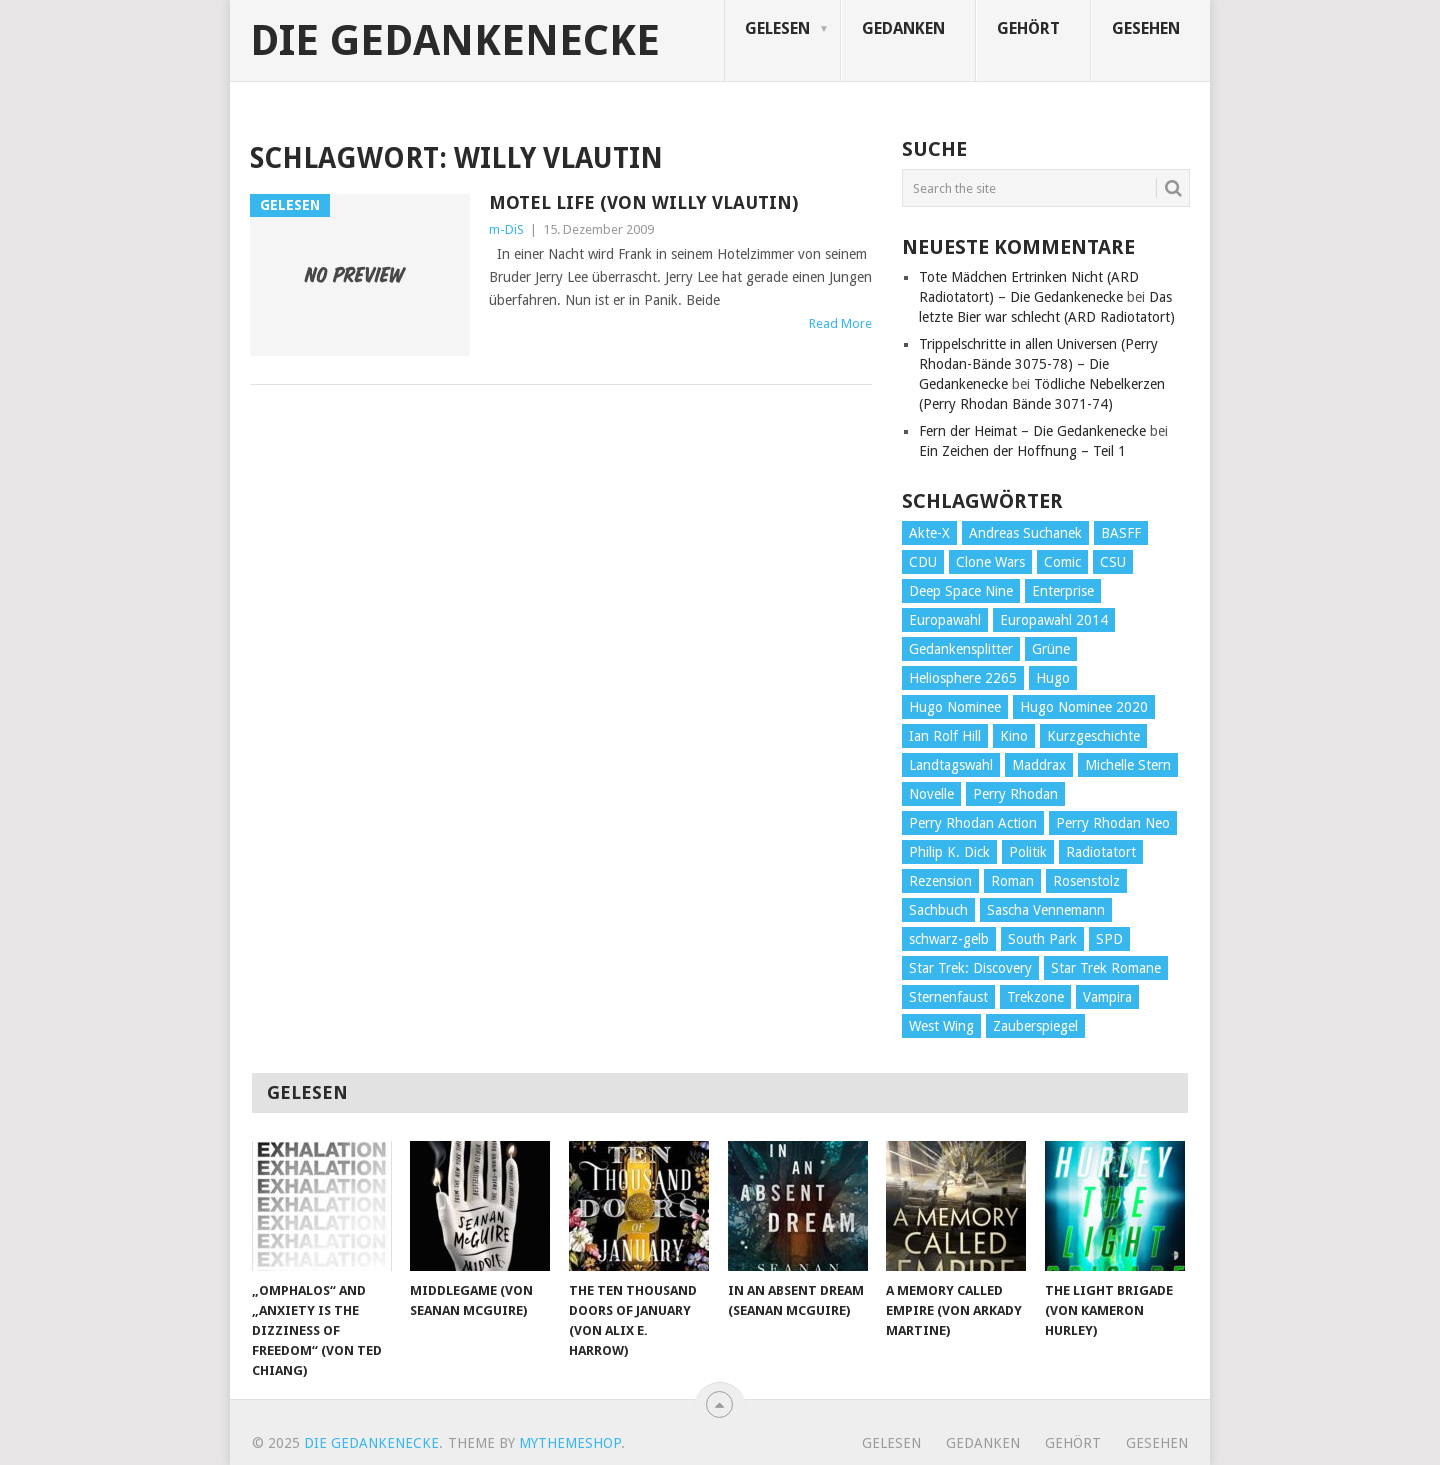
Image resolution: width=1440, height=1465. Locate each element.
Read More (840, 323)
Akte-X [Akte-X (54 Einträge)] (929, 533)
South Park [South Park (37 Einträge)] (1042, 939)
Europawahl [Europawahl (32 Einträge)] (945, 620)
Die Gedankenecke (455, 41)
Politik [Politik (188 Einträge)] (1028, 852)
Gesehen (1146, 28)
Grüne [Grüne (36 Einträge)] (1051, 649)
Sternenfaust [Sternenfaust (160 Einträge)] (948, 997)
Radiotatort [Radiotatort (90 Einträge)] (1101, 852)
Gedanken (903, 28)
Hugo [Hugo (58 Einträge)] (1053, 678)
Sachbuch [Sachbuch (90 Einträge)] (938, 910)
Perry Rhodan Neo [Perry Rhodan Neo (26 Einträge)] (1113, 823)
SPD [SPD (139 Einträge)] (1109, 939)
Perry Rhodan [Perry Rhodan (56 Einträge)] (1015, 794)
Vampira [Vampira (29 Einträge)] (1107, 997)
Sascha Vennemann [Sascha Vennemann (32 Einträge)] (1046, 910)
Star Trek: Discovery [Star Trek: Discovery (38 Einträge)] (970, 968)
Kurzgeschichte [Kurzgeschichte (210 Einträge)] (1093, 736)
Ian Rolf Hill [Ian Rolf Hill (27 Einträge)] (945, 736)
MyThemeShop (570, 1443)
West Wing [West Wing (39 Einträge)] (941, 1026)
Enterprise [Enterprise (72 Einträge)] (1063, 591)
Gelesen (777, 28)
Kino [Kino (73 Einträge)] (1014, 736)
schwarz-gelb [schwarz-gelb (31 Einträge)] (949, 939)
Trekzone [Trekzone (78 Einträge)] (1035, 997)
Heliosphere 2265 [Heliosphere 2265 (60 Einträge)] (963, 678)
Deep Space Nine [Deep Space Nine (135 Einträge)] (961, 591)
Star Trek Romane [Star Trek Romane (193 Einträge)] (1106, 968)
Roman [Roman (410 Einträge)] (1012, 881)
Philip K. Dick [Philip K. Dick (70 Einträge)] (949, 852)
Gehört (1028, 28)
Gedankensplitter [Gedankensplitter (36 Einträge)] (961, 649)
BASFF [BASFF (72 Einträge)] (1121, 533)
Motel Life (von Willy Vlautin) (643, 202)
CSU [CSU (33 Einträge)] (1113, 562)
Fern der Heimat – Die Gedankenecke (1032, 431)
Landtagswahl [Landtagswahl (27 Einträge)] (951, 765)
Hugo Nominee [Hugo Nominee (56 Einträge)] (955, 707)
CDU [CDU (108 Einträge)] (923, 562)
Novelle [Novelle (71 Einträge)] (931, 794)
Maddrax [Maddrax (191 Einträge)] (1039, 765)
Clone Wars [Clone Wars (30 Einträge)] (990, 562)
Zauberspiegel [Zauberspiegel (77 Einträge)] (1035, 1026)
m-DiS (506, 229)
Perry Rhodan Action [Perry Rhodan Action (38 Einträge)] (973, 823)
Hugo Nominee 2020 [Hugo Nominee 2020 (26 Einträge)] (1084, 707)
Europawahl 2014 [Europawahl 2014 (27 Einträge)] (1054, 620)
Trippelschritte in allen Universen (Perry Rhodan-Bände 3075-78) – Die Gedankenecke (1038, 364)
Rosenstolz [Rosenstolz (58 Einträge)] (1086, 881)
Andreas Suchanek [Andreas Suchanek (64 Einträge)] (1025, 533)
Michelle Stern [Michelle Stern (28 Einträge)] (1128, 765)
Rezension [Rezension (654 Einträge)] (940, 881)
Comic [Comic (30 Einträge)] (1062, 562)
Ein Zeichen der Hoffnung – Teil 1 (1022, 451)
